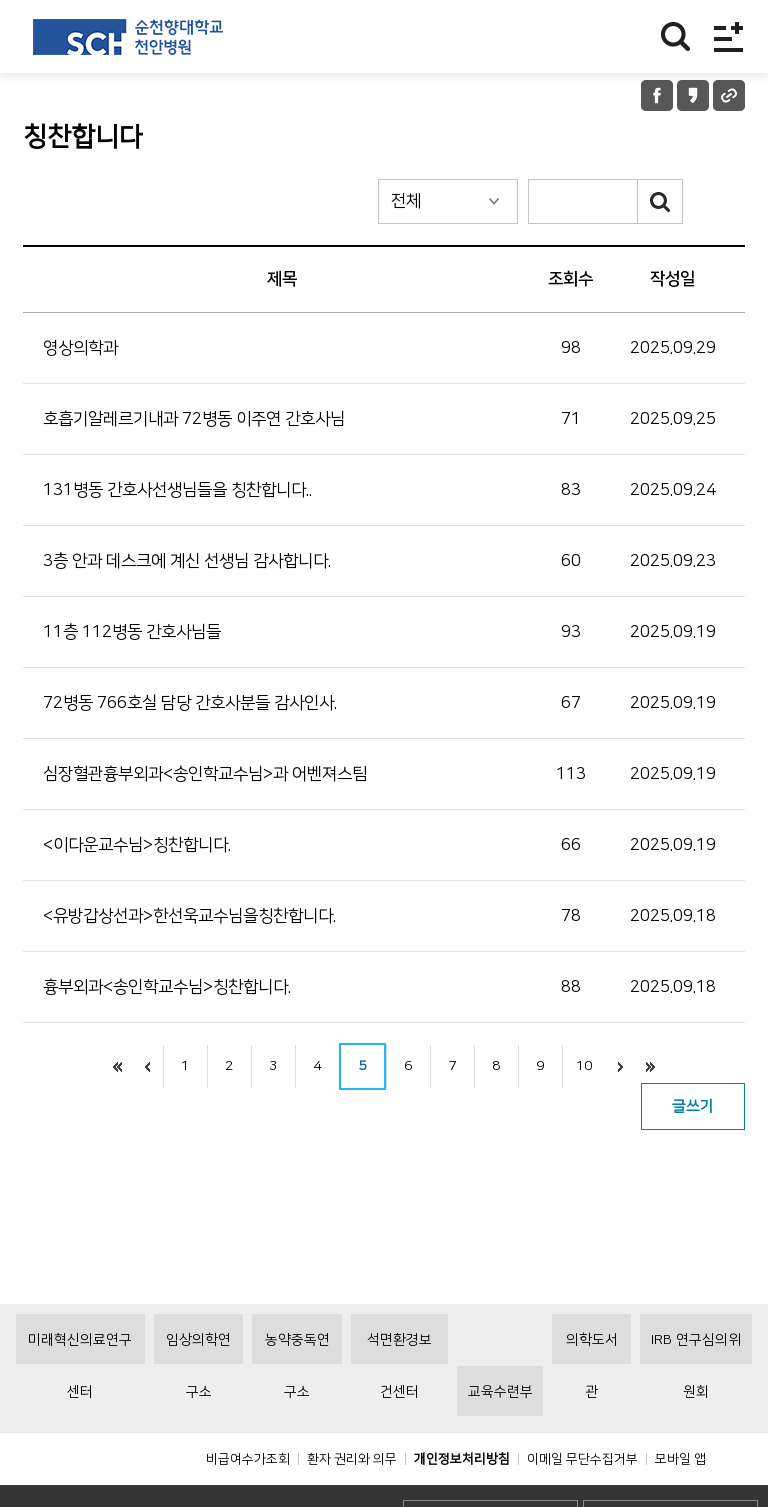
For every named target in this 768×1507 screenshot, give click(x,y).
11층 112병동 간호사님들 (132, 632)
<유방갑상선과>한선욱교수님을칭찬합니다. (189, 916)
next (621, 1066)
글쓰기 (693, 1106)
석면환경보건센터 (399, 1393)
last (651, 1066)
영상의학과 (80, 348)
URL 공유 (729, 95)
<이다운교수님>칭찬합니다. (137, 845)
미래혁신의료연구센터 (80, 1393)
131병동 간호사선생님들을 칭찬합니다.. (177, 490)
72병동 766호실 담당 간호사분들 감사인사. (190, 703)
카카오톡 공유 (693, 95)
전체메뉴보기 (728, 36)
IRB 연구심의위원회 (696, 1393)
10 (584, 1066)
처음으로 (118, 1066)
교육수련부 (500, 1437)
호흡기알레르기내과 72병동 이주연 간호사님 (194, 419)
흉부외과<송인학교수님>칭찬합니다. (167, 987)
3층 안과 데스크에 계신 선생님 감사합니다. (187, 561)
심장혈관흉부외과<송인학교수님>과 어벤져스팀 (205, 774)
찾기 (675, 36)
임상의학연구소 (198, 1393)
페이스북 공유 (657, 95)
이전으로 (148, 1066)
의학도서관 (592, 1393)
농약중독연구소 (297, 1393)
